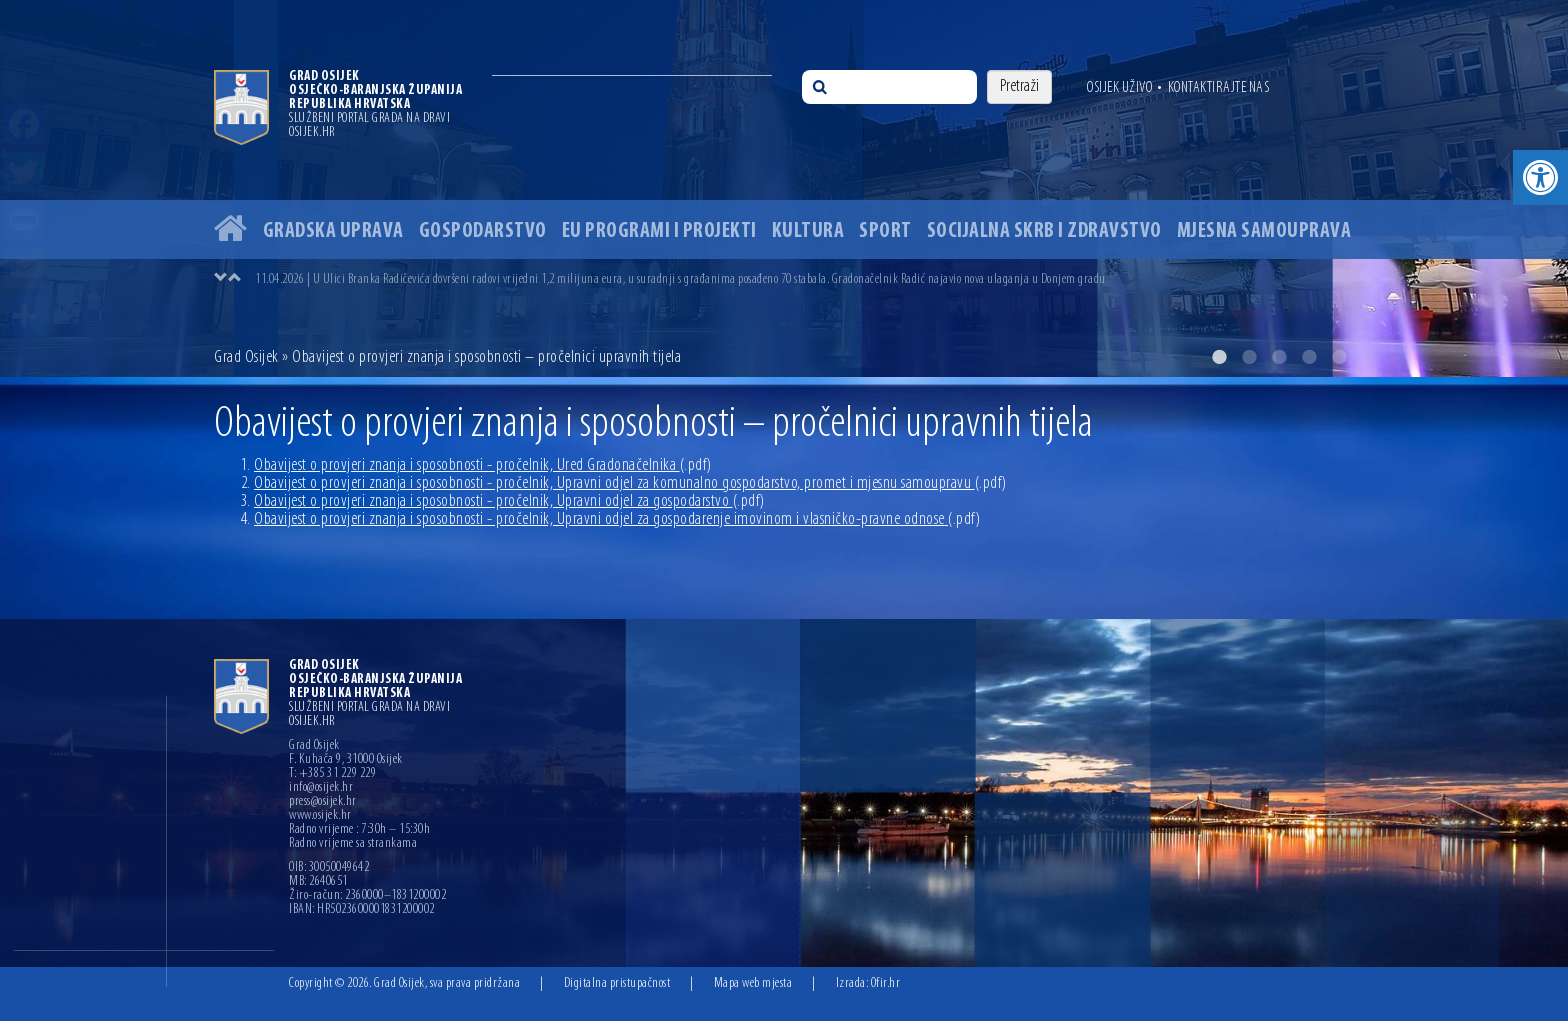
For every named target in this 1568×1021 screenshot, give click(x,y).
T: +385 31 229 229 (332, 774)
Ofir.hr (886, 983)
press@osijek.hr (323, 802)
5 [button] (1339, 357)
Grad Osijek (248, 357)
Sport (885, 231)
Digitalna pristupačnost (617, 983)
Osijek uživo (1119, 88)
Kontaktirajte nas (1219, 88)
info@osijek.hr (321, 788)
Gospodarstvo (483, 231)
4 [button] (1309, 357)
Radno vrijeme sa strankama (353, 844)
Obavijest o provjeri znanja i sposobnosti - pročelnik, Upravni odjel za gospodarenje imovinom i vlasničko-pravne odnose (617, 519)
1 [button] (1219, 357)
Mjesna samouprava (1264, 231)
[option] (784, 188)
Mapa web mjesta (753, 983)
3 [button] (1279, 357)
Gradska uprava (333, 231)
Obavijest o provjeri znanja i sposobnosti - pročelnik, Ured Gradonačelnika (483, 465)
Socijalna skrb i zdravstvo (1044, 231)
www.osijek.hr (320, 816)
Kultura (808, 231)
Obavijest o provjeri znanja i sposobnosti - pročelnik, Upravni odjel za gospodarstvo (509, 501)
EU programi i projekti (659, 231)
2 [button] (1249, 357)
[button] (1540, 177)
